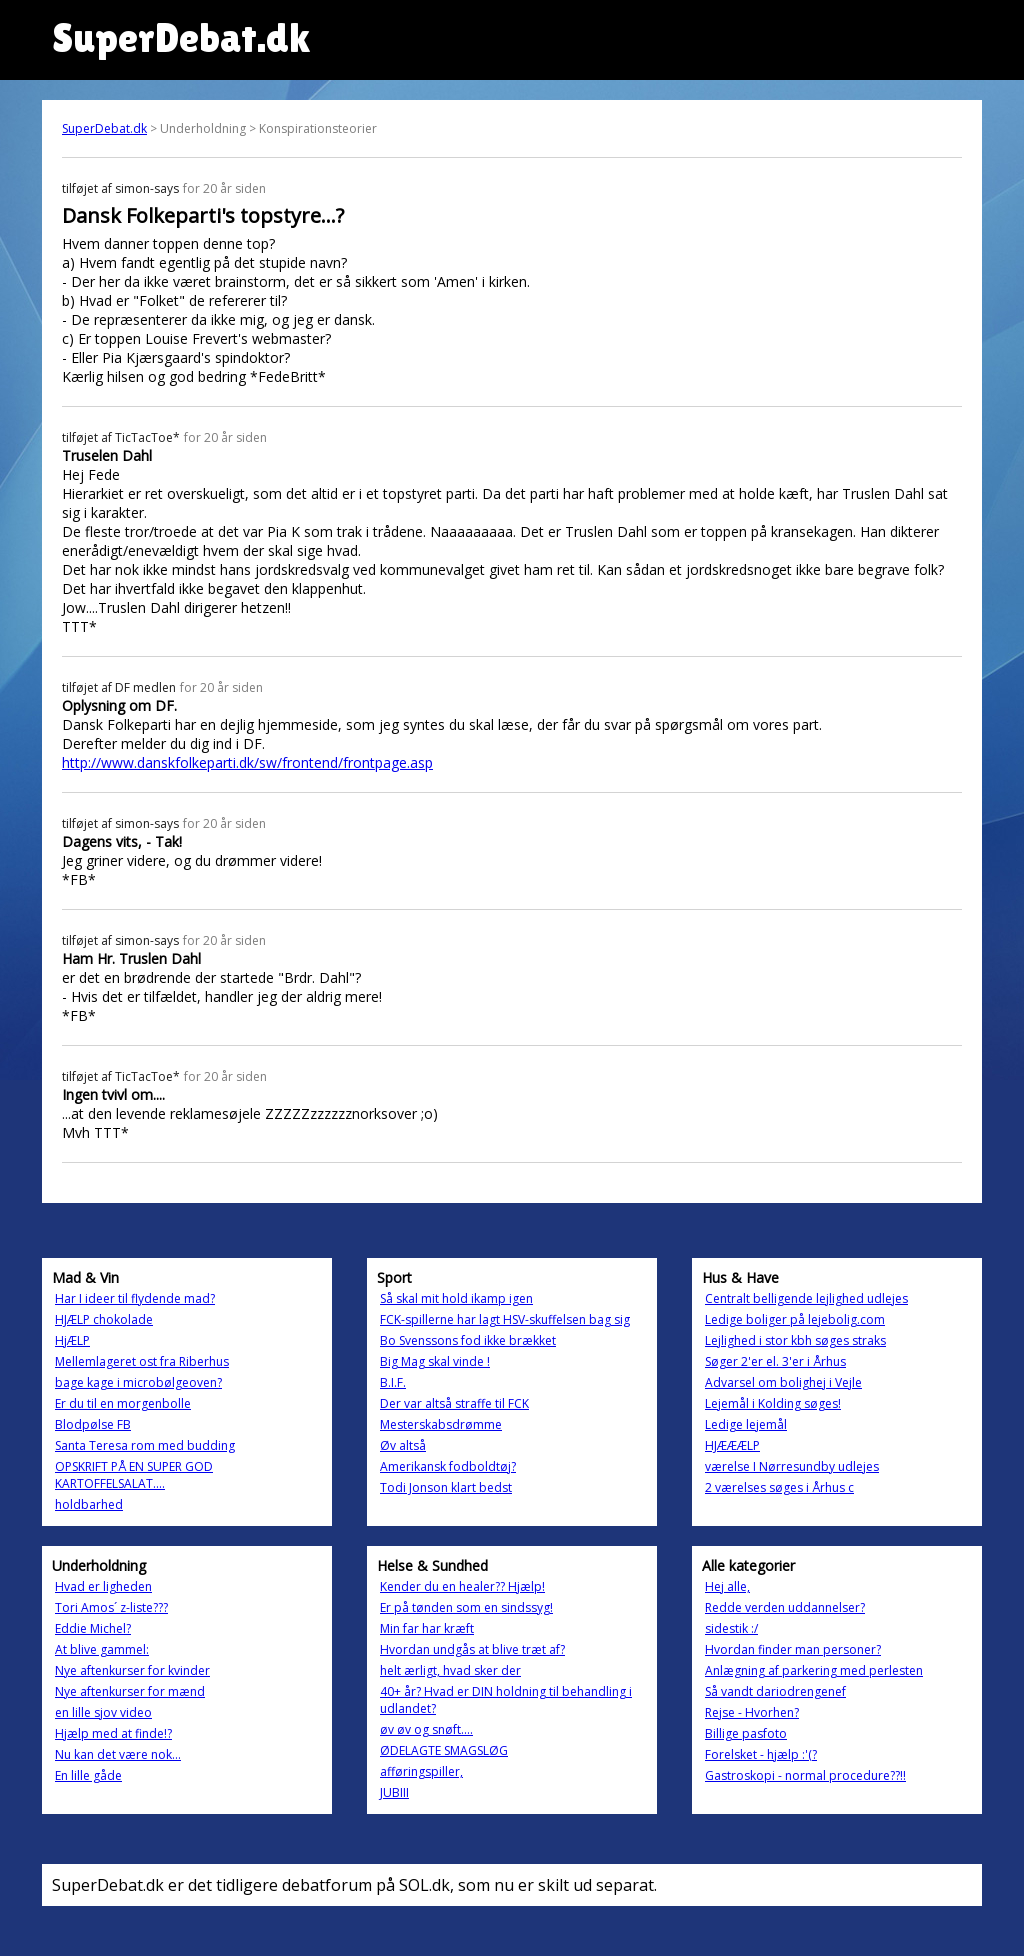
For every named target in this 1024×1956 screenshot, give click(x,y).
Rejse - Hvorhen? (752, 1712)
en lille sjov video (103, 1712)
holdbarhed (89, 1504)
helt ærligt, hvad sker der (450, 1670)
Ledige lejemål (746, 1424)
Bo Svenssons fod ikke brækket (468, 1340)
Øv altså (403, 1445)
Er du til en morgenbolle (123, 1403)
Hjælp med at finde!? (113, 1733)
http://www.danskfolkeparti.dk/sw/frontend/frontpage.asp (247, 762)
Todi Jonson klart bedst (446, 1487)
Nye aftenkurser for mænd (130, 1691)
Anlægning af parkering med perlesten (814, 1670)
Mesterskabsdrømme (441, 1424)
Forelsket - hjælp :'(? (761, 1754)
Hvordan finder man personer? (793, 1649)
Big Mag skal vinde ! (435, 1361)
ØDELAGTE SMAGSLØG (444, 1750)
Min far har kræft (427, 1628)
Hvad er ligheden (103, 1586)
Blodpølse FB (93, 1424)
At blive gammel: (102, 1649)
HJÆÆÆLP (732, 1445)
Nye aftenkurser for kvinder (132, 1670)
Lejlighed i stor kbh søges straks (795, 1340)
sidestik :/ (731, 1628)
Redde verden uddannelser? (785, 1607)
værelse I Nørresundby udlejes (792, 1466)
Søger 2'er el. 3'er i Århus (775, 1361)
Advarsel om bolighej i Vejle (783, 1382)
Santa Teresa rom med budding (145, 1445)
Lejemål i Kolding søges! (773, 1403)
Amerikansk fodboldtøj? (448, 1466)
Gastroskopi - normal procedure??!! (805, 1775)
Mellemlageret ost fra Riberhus (142, 1361)
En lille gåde (88, 1775)
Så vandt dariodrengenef (775, 1691)
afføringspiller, (421, 1771)
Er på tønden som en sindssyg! (466, 1607)
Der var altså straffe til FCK (454, 1403)
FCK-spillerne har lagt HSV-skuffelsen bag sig (505, 1319)
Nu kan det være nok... (118, 1754)
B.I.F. (393, 1382)
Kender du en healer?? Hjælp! (462, 1586)
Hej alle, (727, 1586)
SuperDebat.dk (104, 128)
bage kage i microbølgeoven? (138, 1382)
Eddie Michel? (93, 1628)
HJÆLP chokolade (104, 1319)
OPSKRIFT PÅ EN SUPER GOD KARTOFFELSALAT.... (134, 1475)
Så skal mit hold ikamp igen (456, 1298)
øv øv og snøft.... (426, 1729)
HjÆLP (72, 1340)
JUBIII (394, 1792)
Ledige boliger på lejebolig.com (795, 1319)
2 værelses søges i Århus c (779, 1487)
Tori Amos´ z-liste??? (111, 1607)
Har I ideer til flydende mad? (135, 1298)
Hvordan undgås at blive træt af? (472, 1649)
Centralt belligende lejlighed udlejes (806, 1298)
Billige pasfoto (746, 1733)
